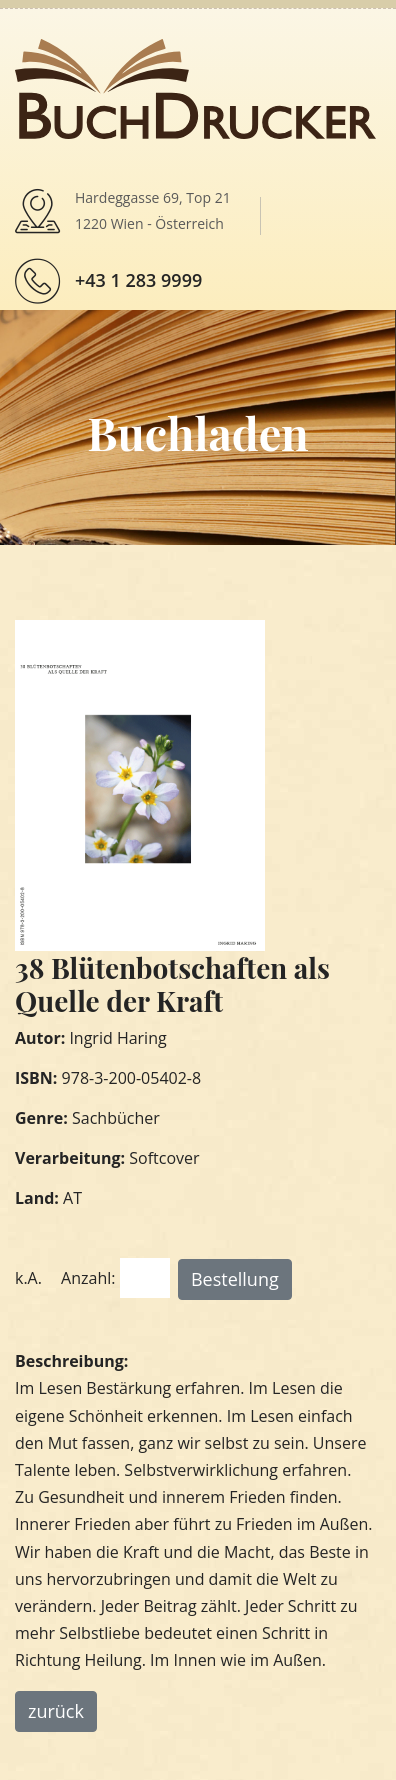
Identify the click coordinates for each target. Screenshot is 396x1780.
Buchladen (197, 432)
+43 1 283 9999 (138, 280)
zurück (56, 1711)
